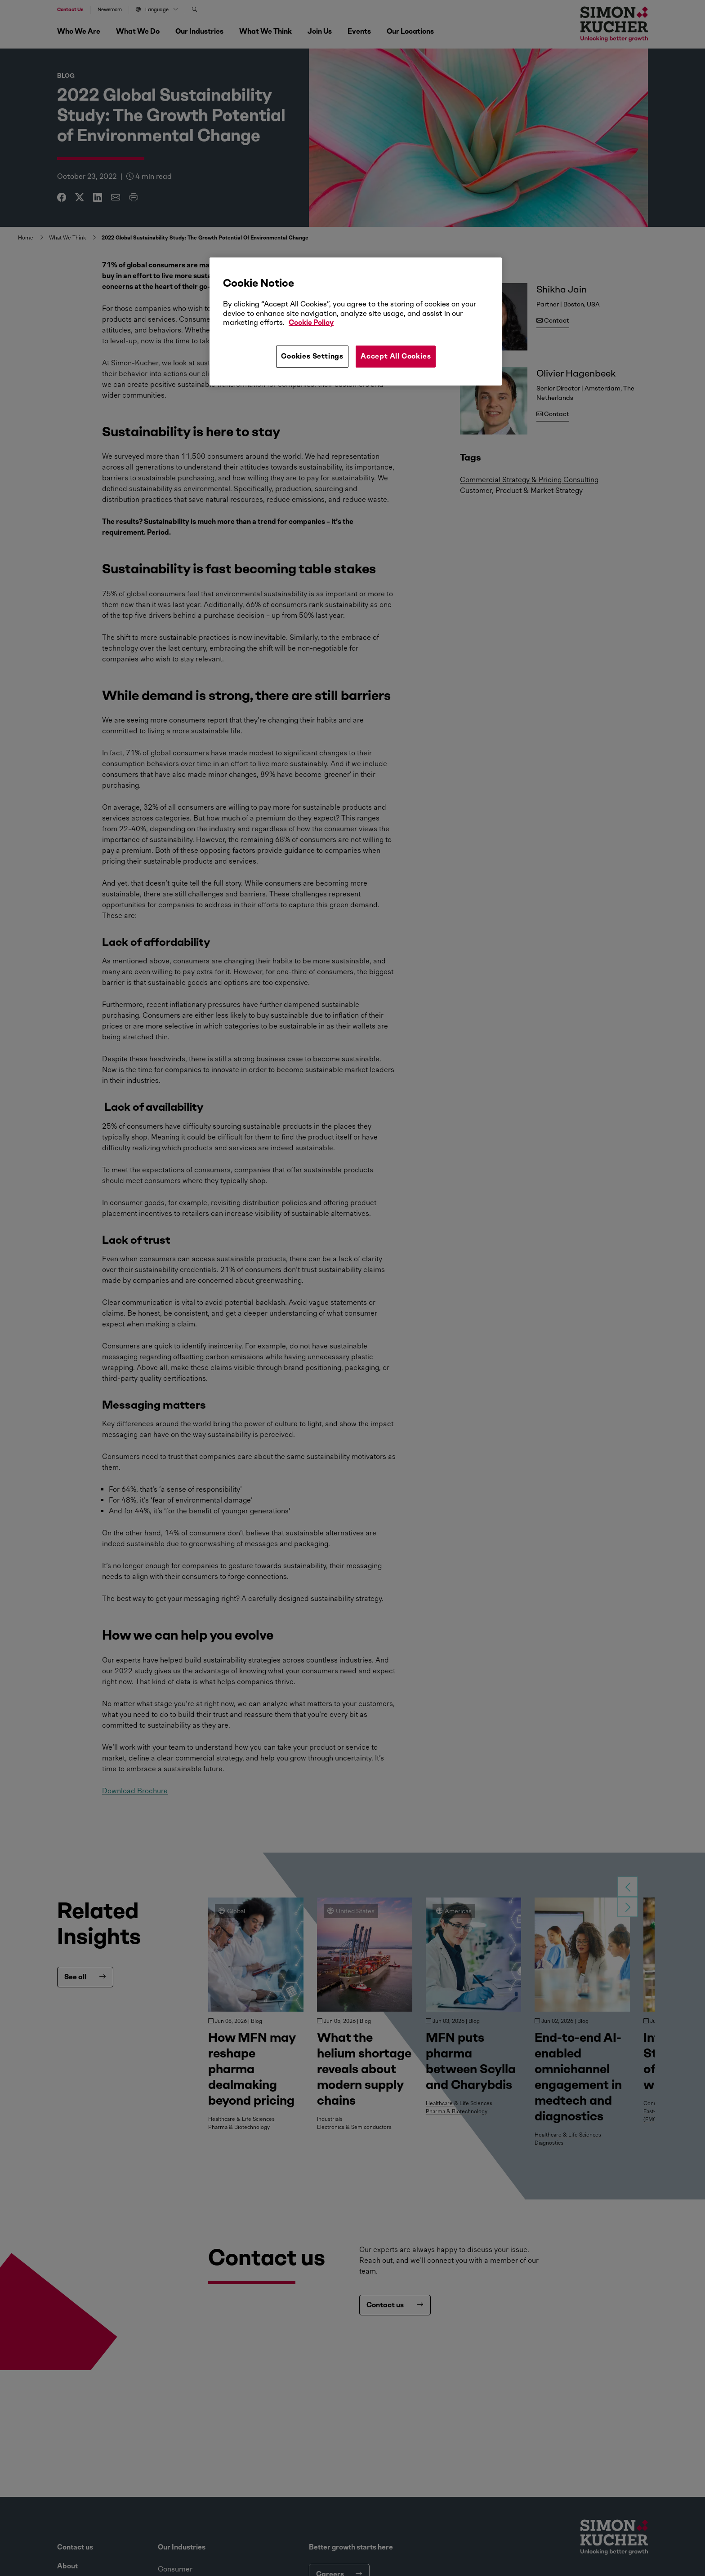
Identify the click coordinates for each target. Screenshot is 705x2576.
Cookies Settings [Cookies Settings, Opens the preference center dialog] (312, 356)
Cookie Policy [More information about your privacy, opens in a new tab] (311, 322)
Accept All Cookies (396, 356)
